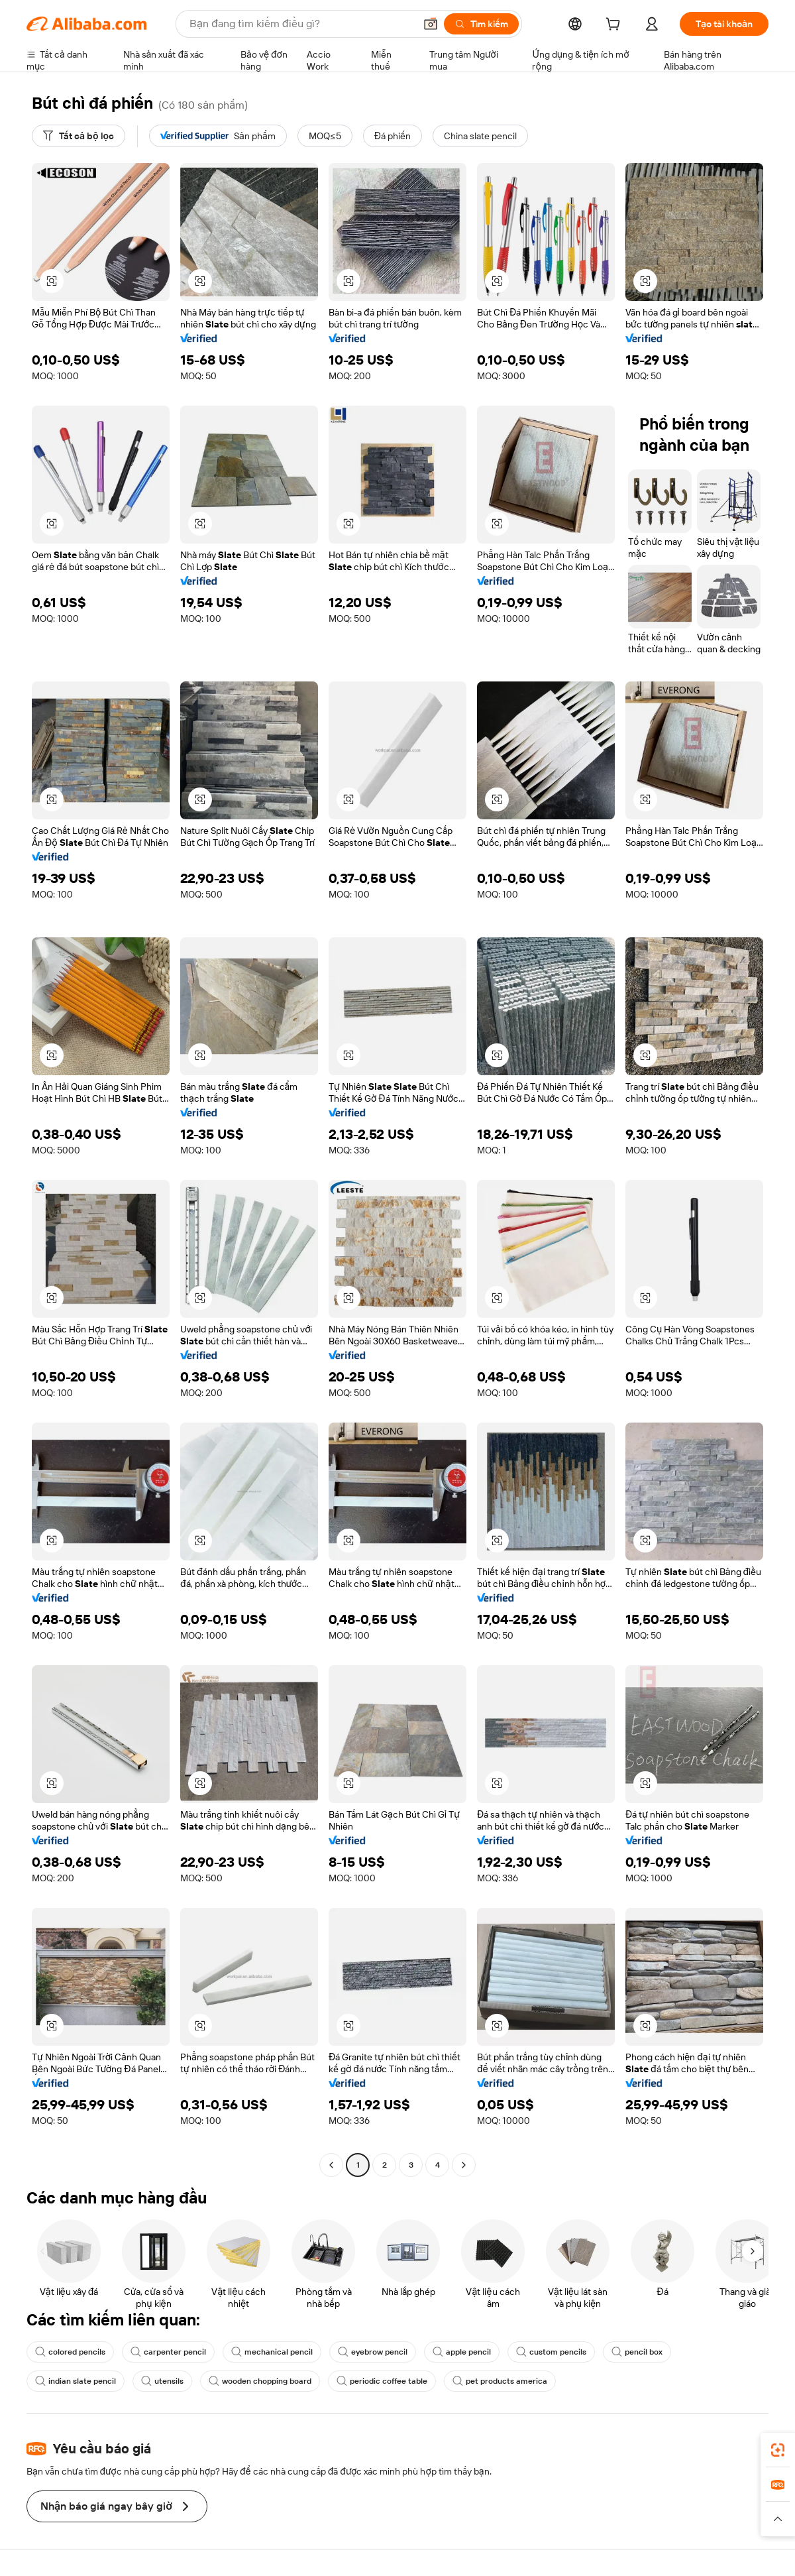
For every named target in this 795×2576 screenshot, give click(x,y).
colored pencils (70, 2352)
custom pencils (551, 2352)
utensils (162, 2381)
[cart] (615, 26)
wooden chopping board (260, 2381)
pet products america (499, 2381)
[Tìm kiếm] (481, 23)
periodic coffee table (382, 2381)
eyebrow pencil (372, 2352)
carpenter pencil (168, 2352)
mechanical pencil (272, 2352)
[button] (431, 24)
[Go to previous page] (331, 2165)
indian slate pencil (75, 2381)
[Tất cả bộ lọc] (78, 136)
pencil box (636, 2352)
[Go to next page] (464, 2165)
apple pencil (462, 2352)
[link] (778, 2450)
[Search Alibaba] (300, 24)
